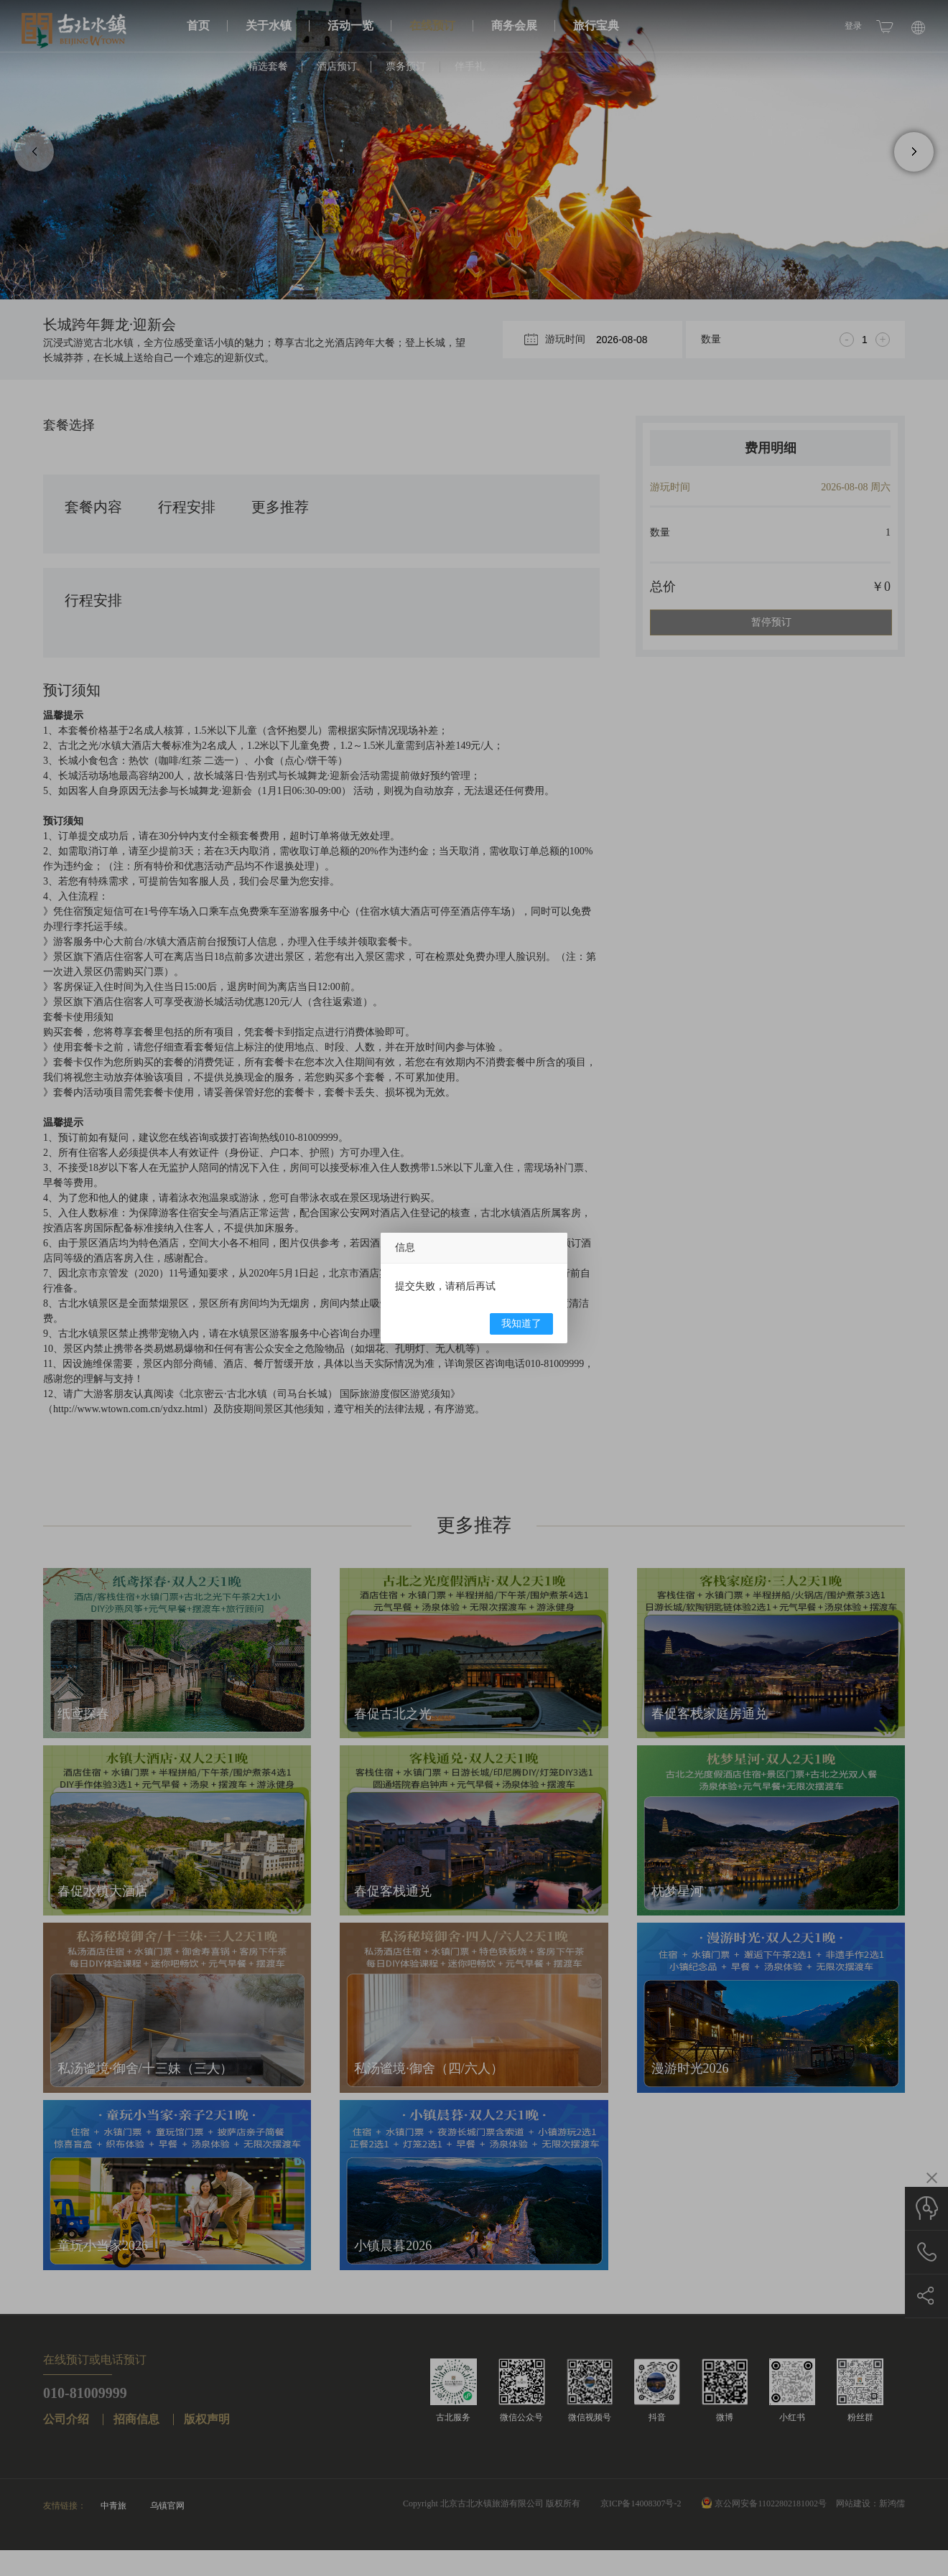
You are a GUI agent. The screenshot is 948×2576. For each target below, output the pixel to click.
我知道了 (521, 1323)
